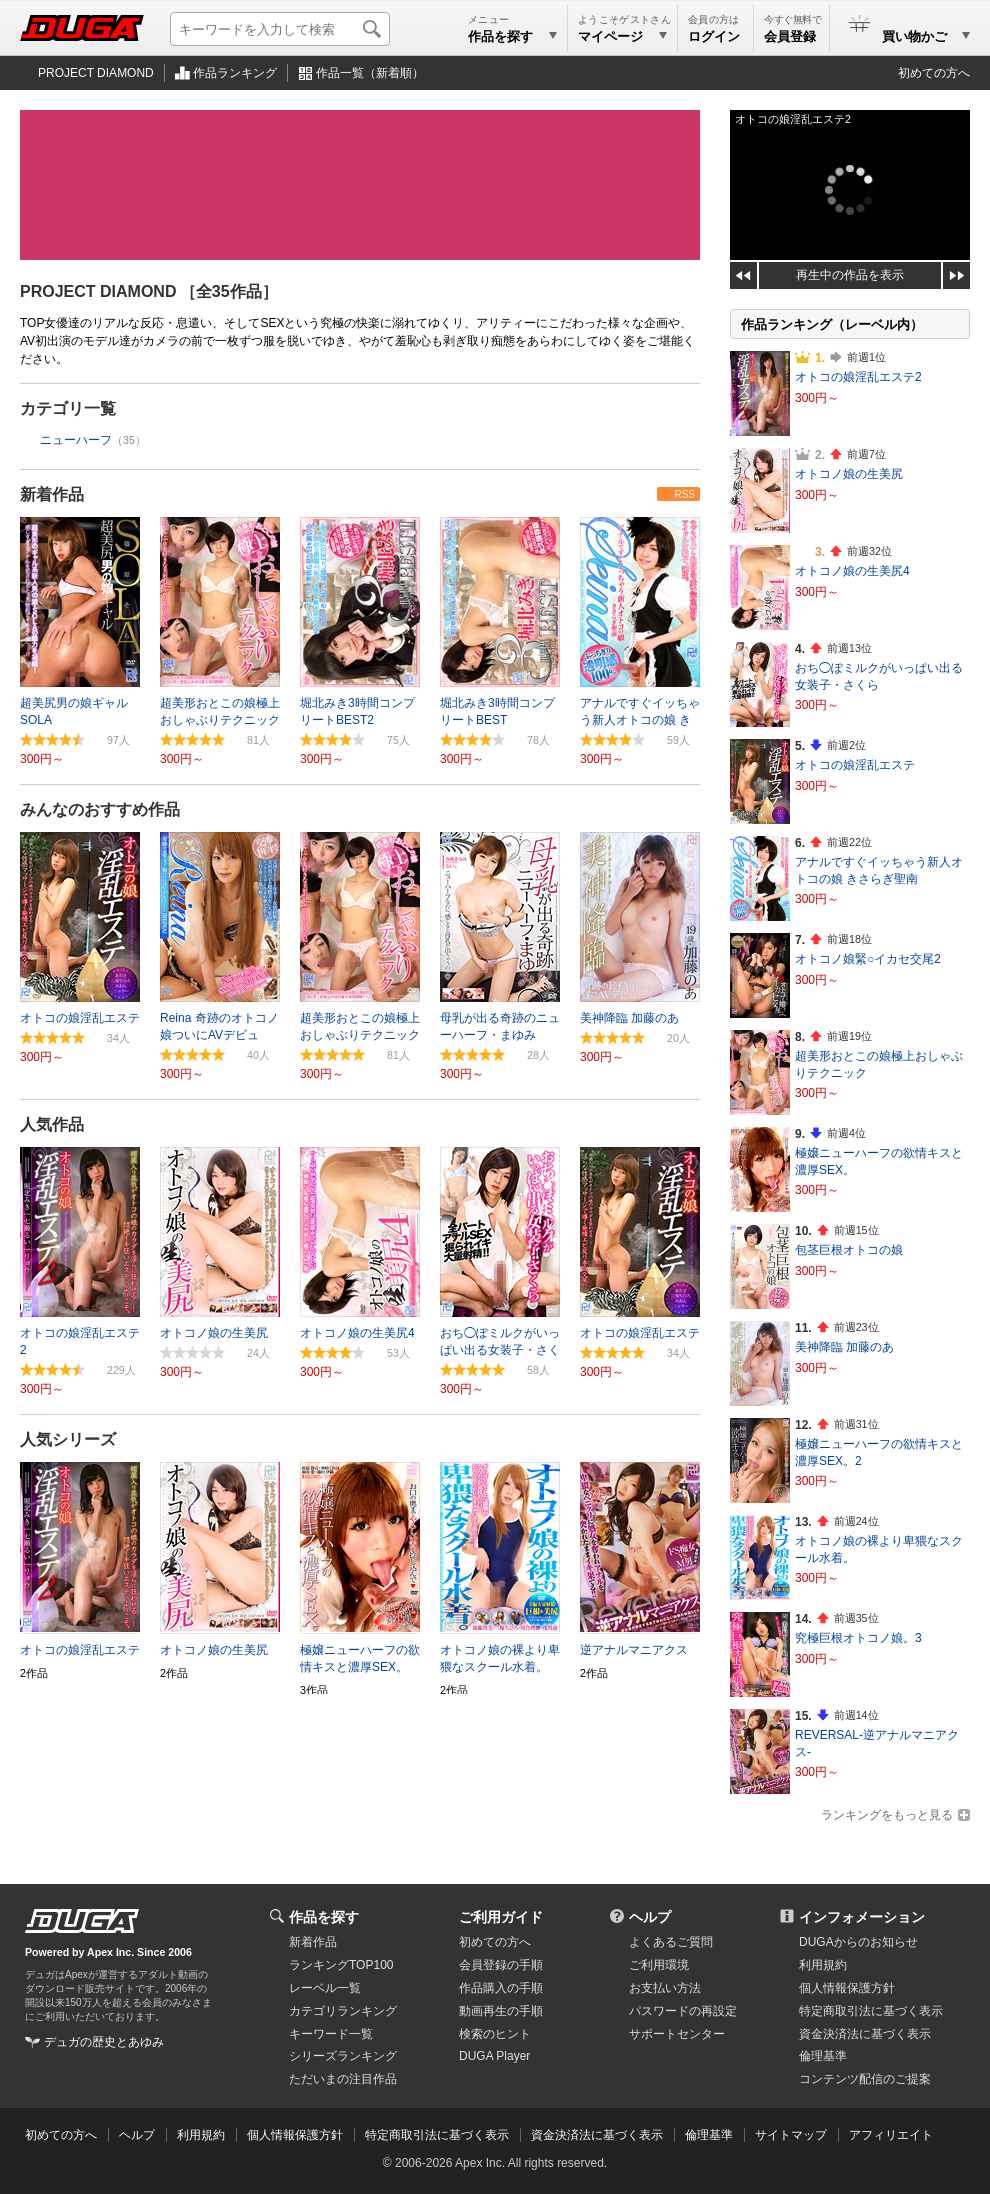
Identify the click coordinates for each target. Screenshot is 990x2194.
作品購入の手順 (501, 1988)
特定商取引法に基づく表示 (437, 2135)
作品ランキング (235, 73)
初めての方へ (934, 73)
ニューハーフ (76, 440)
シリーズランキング (343, 2056)
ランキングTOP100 (341, 1965)
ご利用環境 (659, 1965)
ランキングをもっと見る (887, 1815)
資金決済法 (865, 2034)
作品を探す (324, 1917)
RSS (684, 494)
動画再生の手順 (501, 2011)
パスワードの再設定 (683, 2011)
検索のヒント (495, 2034)
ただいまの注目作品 (343, 2079)
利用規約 (823, 1965)
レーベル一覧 (325, 1988)
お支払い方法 (665, 1988)
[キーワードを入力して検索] (280, 29)
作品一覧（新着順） (370, 73)
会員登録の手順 (501, 1965)
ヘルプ (650, 1917)
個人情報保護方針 (847, 1988)
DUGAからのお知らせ (858, 1942)
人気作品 (52, 1124)
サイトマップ (791, 2135)
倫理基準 (823, 2056)
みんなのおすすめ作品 (100, 809)
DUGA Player (494, 2056)
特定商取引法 (871, 2011)
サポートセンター (677, 2034)
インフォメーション (862, 1917)
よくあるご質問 (671, 1942)
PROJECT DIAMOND (96, 73)
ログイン (714, 36)
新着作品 (52, 494)
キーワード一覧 (331, 2034)
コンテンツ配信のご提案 (865, 2079)
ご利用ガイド (501, 1917)
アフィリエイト (891, 2135)
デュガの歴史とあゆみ (104, 2042)
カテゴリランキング (343, 2011)
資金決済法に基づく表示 (597, 2135)
